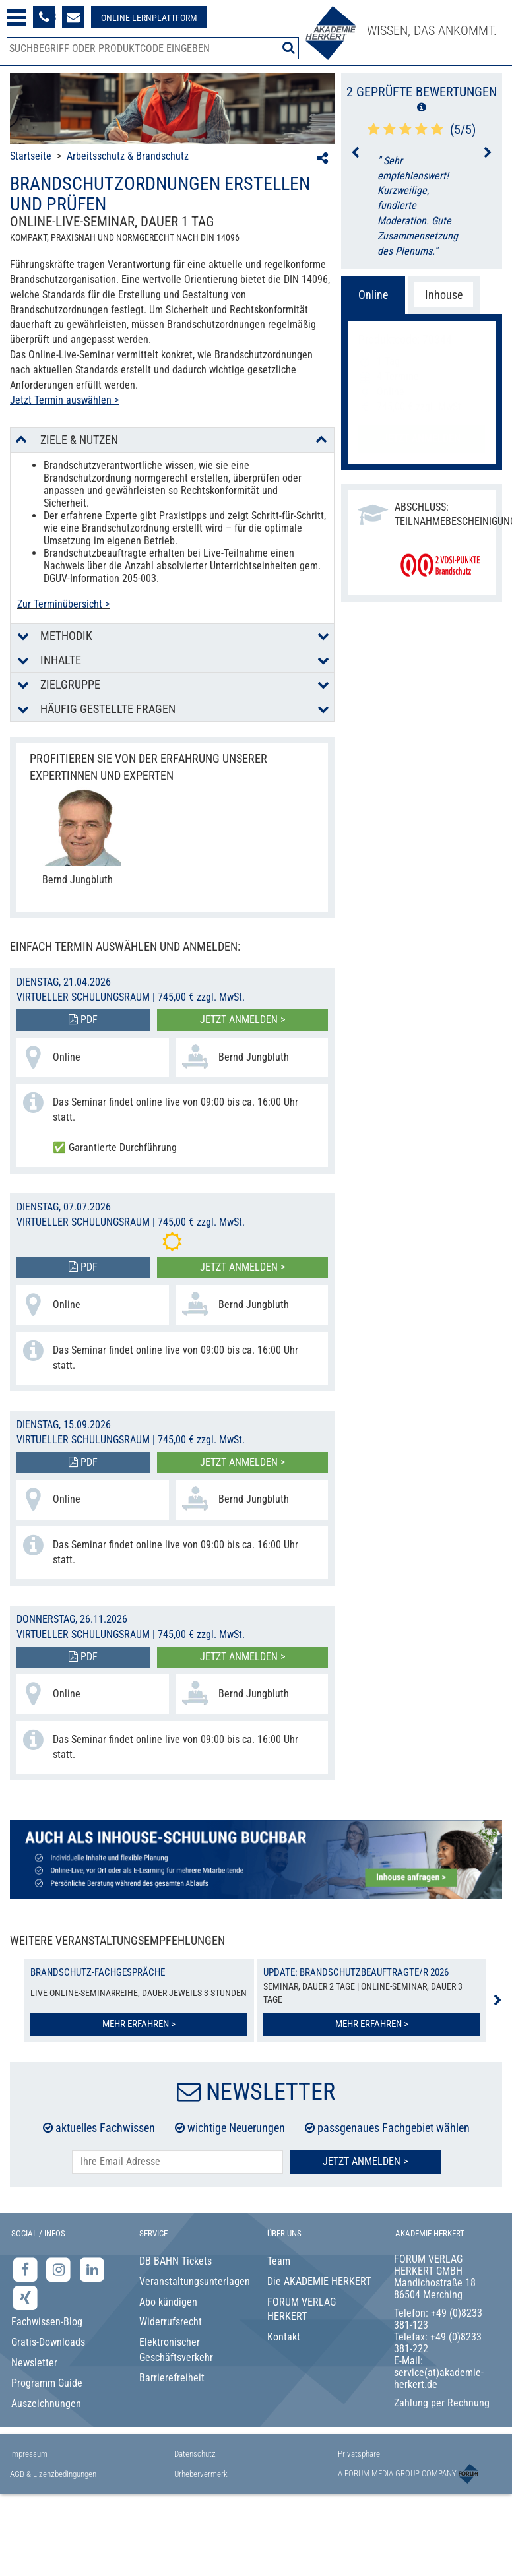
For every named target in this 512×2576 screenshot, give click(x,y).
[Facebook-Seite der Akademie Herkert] (27, 2269)
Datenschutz (195, 2454)
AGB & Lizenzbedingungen (53, 2474)
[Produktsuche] (153, 48)
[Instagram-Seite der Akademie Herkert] (60, 2269)
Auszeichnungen (46, 2403)
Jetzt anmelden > (242, 1019)
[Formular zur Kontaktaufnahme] (73, 17)
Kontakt (283, 2337)
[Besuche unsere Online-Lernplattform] (149, 17)
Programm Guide (46, 2383)
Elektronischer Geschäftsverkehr (176, 2350)
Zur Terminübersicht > (63, 604)
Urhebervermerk (201, 2474)
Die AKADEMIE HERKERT (319, 2281)
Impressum (29, 2454)
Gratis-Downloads (48, 2342)
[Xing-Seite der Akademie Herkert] (25, 2297)
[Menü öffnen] (16, 17)
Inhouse (444, 294)
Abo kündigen (168, 2302)
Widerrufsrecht (170, 2321)
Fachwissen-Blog (46, 2321)
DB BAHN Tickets (175, 2261)
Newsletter (34, 2362)
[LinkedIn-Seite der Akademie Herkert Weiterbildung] (92, 2269)
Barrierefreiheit (172, 2378)
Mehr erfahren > (139, 2024)
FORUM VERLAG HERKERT (301, 2309)
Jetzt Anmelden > (365, 2161)
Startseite (30, 156)
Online (373, 294)
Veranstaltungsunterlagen (192, 2281)
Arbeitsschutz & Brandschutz (128, 156)
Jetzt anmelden (422, 438)
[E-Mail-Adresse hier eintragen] (177, 2162)
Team (278, 2261)
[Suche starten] (288, 47)
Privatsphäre (359, 2454)
